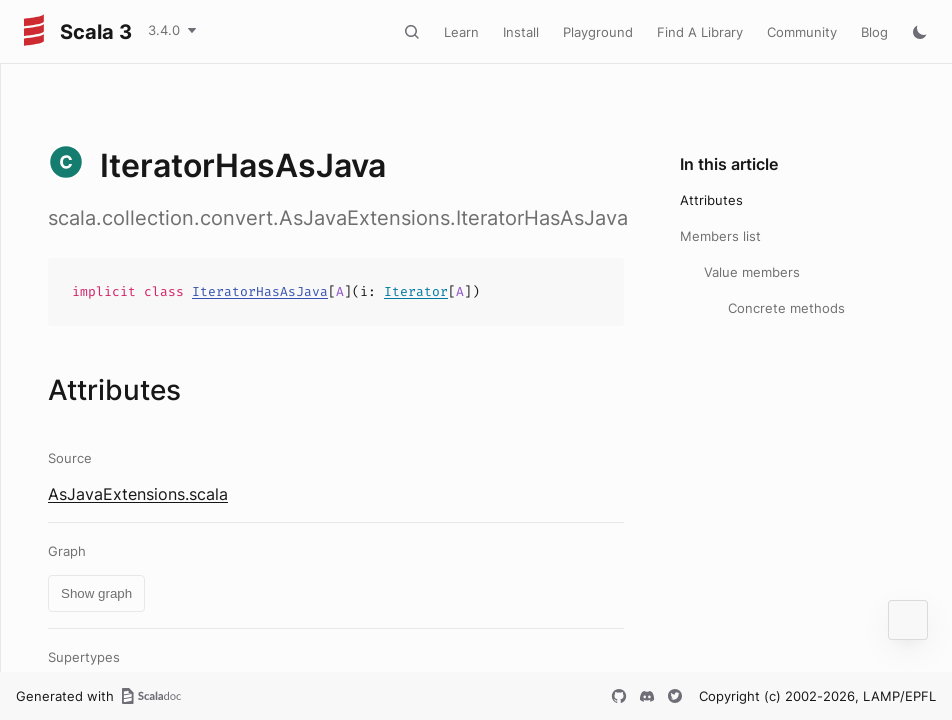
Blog (874, 32)
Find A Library (700, 32)
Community (802, 32)
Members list (720, 236)
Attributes (711, 200)
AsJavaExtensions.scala (138, 494)
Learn (461, 32)
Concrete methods (786, 308)
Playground (598, 32)
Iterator (416, 291)
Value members (752, 272)
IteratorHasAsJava (260, 291)
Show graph (96, 593)
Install (521, 32)
